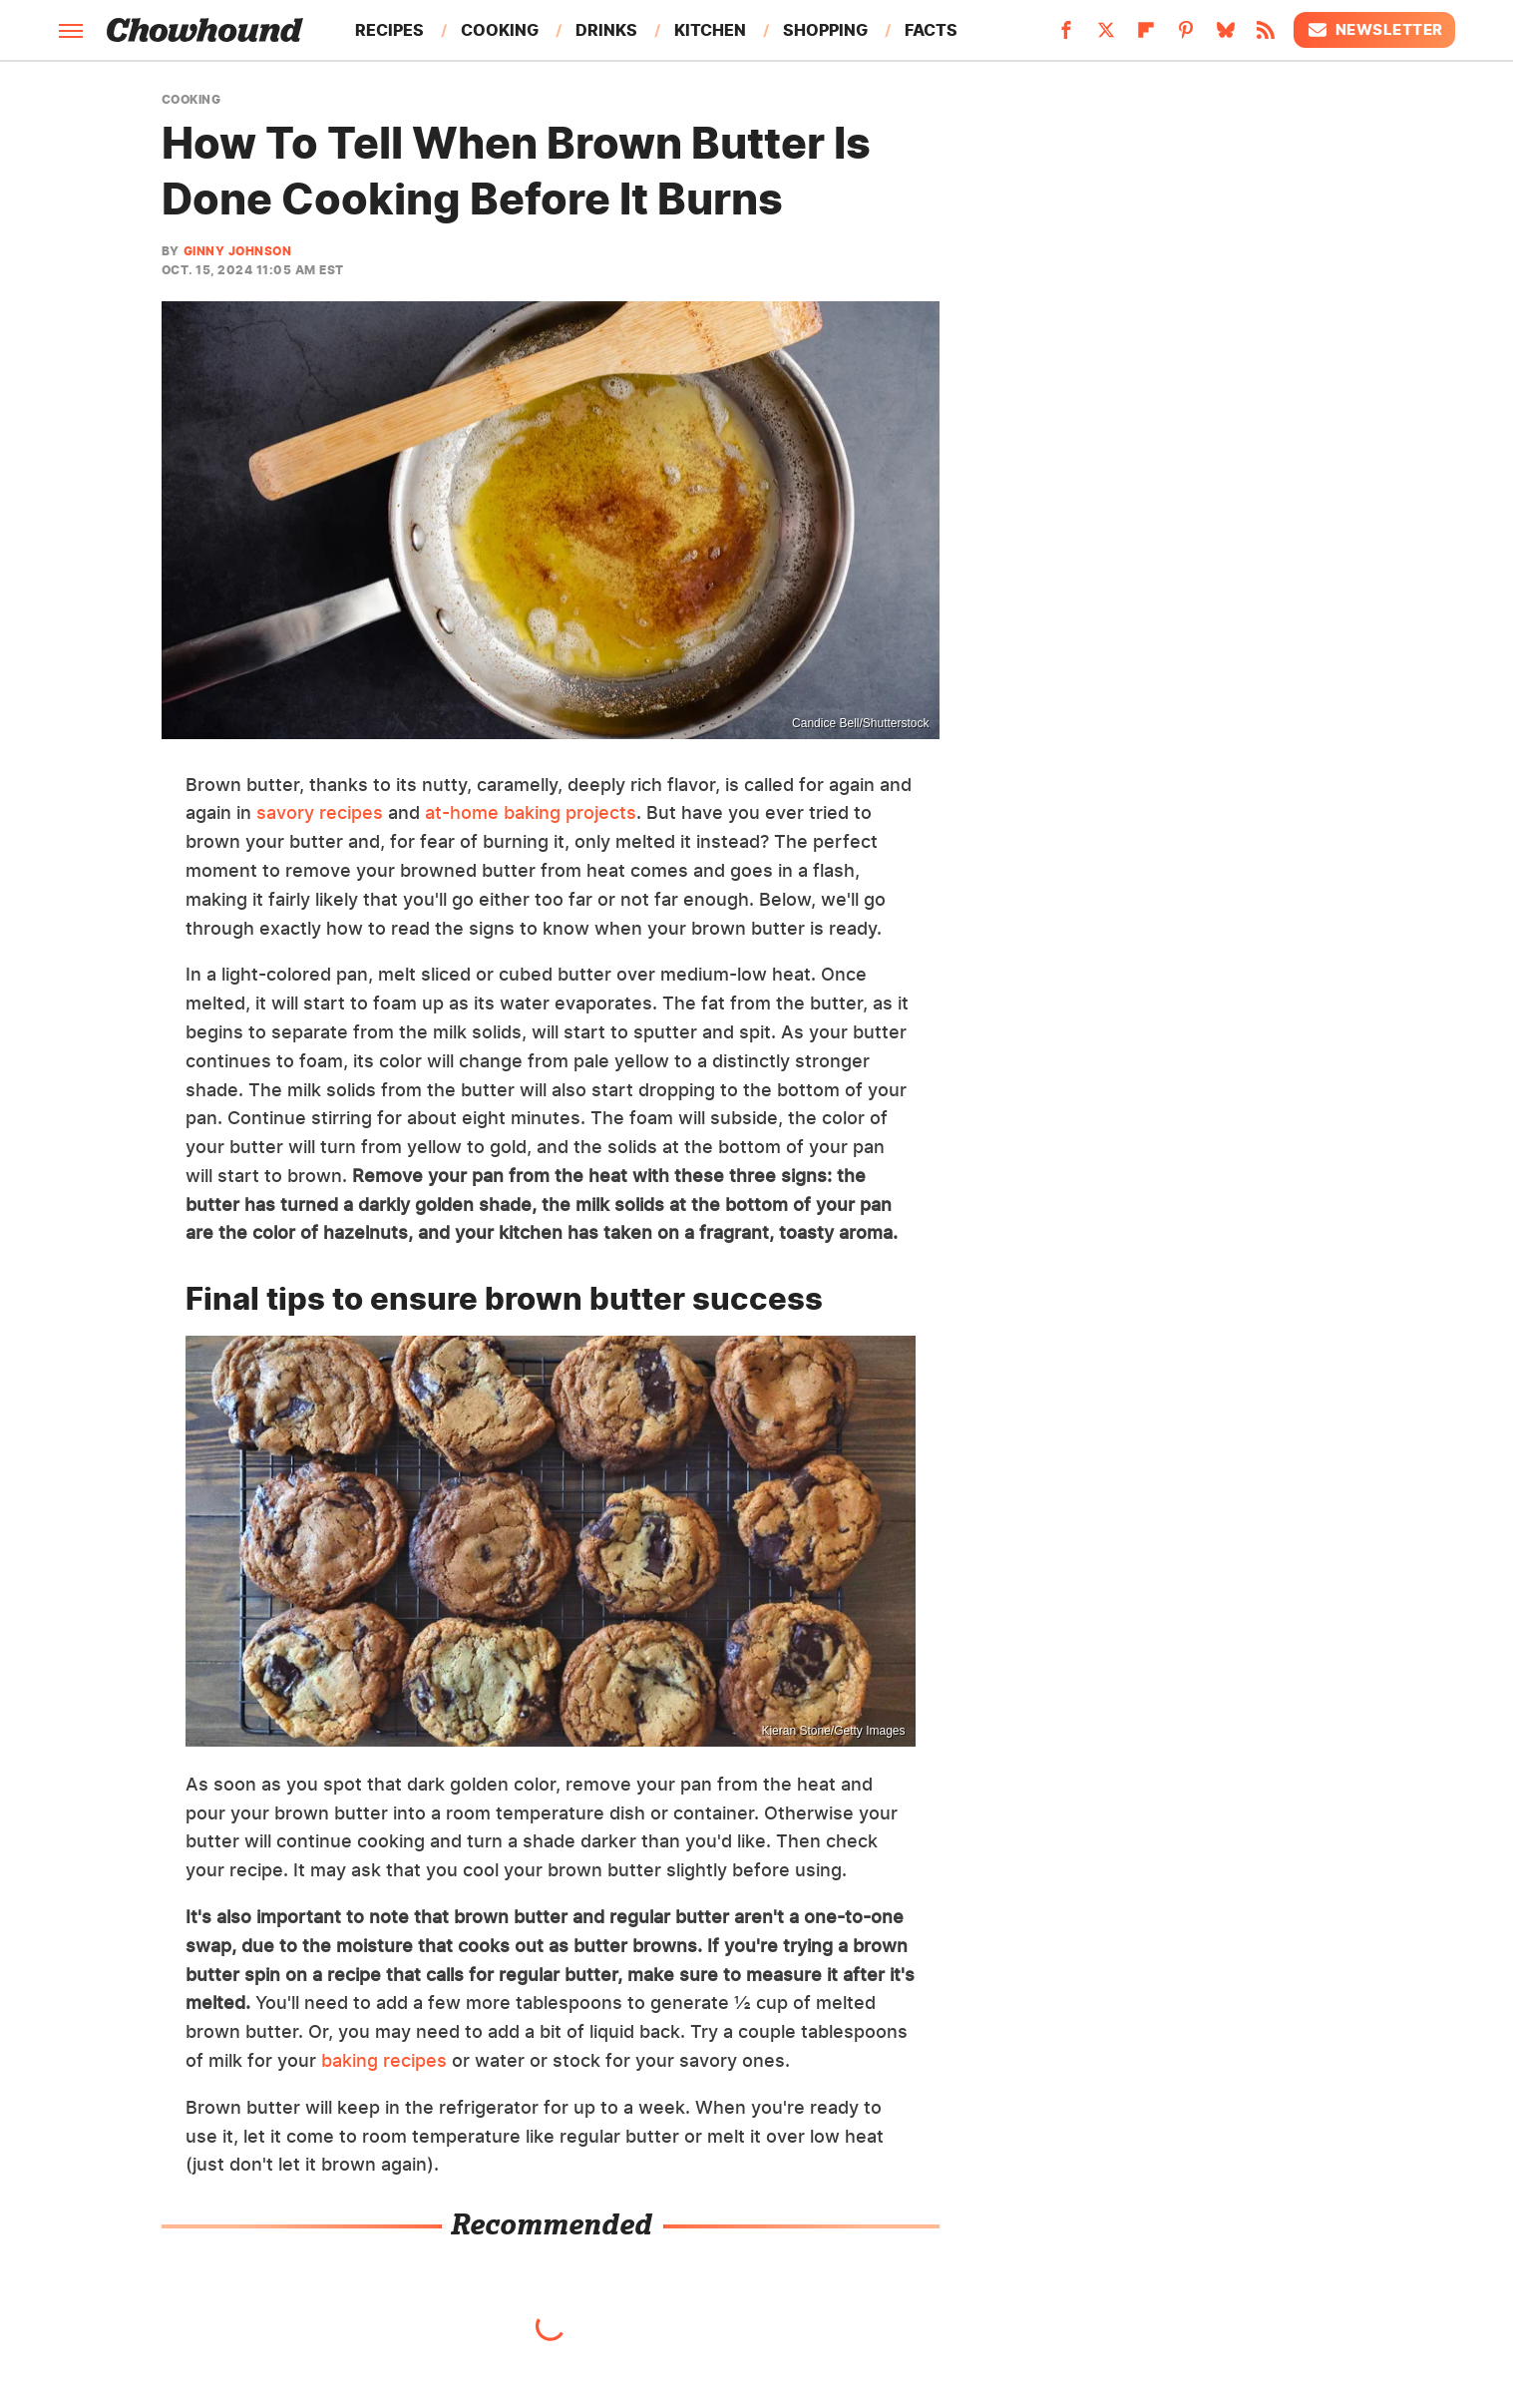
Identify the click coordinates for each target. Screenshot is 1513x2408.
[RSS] (1266, 36)
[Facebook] (1066, 36)
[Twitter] (1106, 36)
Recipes (389, 30)
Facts (931, 30)
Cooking (500, 30)
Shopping (825, 30)
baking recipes (384, 2060)
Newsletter (1374, 30)
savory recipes (319, 812)
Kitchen (710, 30)
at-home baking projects (530, 812)
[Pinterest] (1186, 36)
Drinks (606, 30)
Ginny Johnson (238, 250)
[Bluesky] (1226, 36)
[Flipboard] (1146, 36)
